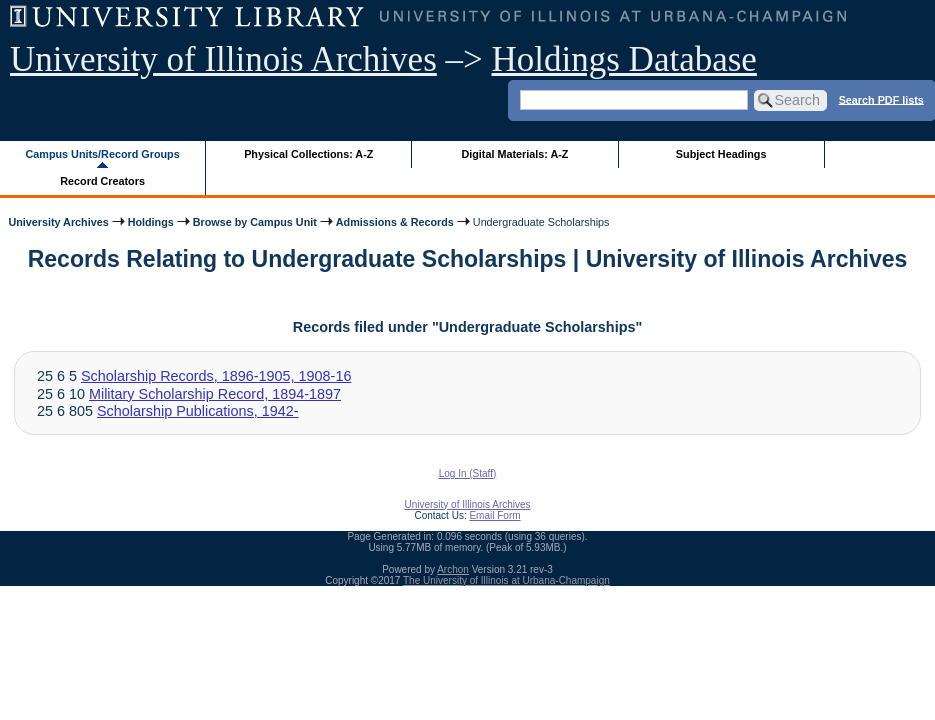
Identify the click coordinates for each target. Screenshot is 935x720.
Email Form (494, 515)
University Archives (58, 222)
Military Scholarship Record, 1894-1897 (215, 394)
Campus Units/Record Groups (103, 154)
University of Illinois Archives (223, 59)
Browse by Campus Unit (255, 222)
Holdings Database (624, 59)
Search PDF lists (881, 99)
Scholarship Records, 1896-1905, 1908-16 (216, 376)
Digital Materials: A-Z (514, 154)
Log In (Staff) (468, 473)
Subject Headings (721, 154)
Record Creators (102, 181)
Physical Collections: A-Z (308, 154)
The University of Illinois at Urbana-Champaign (506, 580)
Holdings (151, 222)
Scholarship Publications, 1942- (198, 411)
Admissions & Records (395, 222)
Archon (453, 569)
